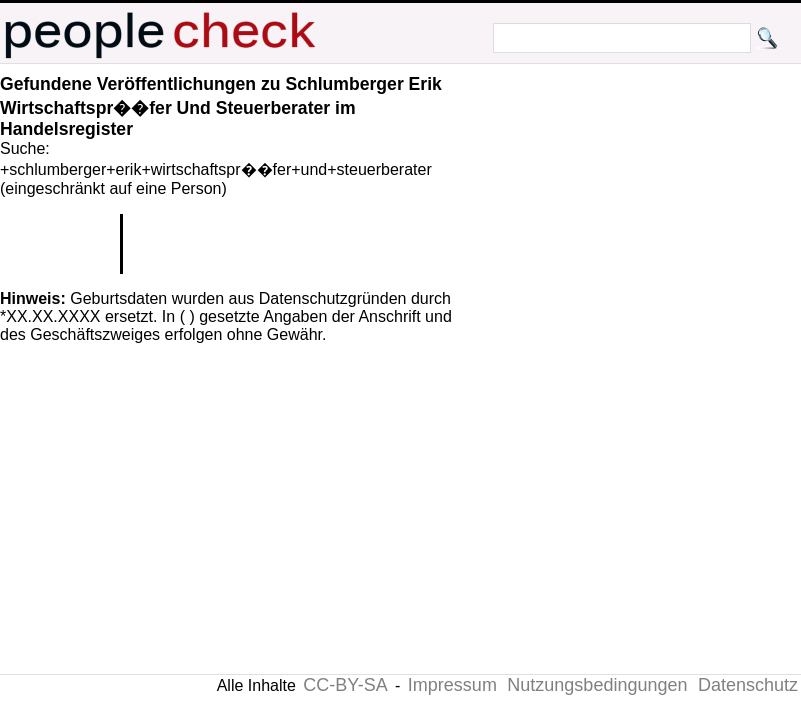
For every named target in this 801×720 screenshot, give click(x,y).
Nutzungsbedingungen (597, 685)
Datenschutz (748, 685)
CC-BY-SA (345, 685)
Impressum (452, 685)
